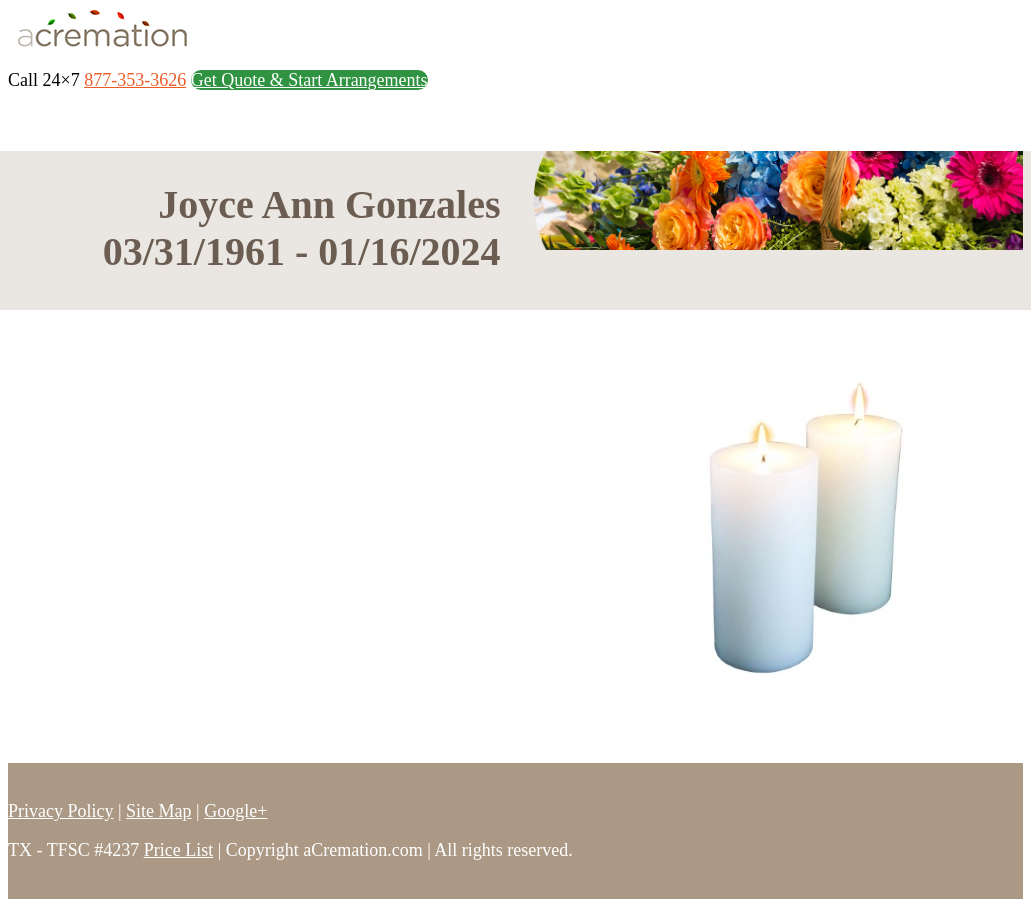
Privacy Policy (61, 811)
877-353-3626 (135, 80)
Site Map (159, 811)
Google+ (235, 811)
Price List (179, 850)
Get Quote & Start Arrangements (309, 80)
